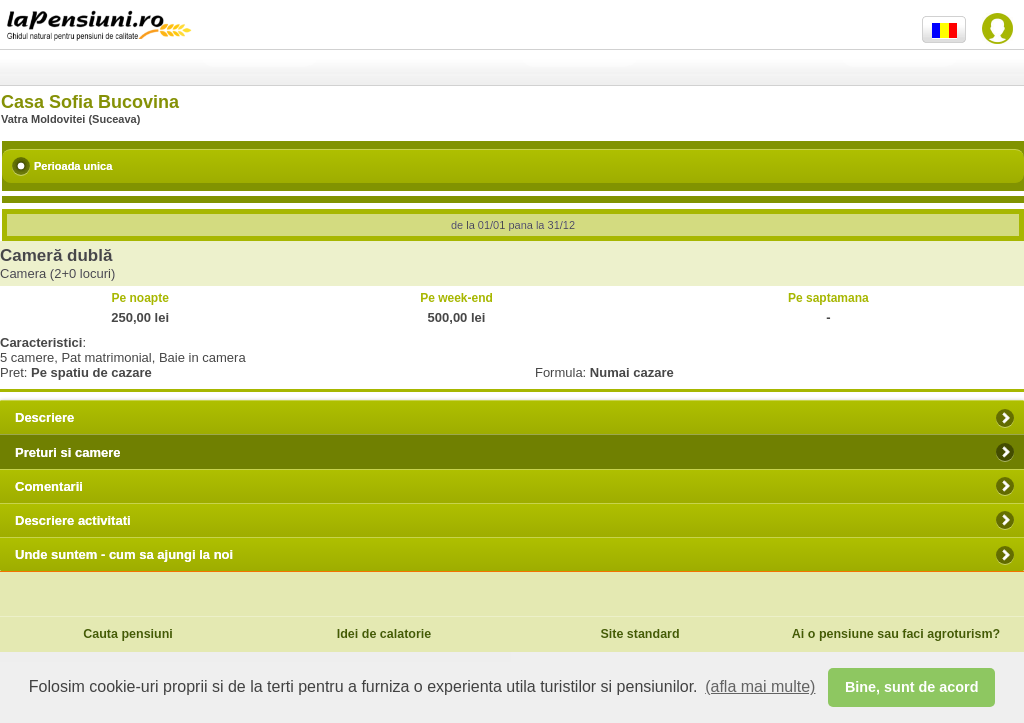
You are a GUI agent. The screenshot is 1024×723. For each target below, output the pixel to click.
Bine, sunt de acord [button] (912, 687)
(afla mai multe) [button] (760, 686)
